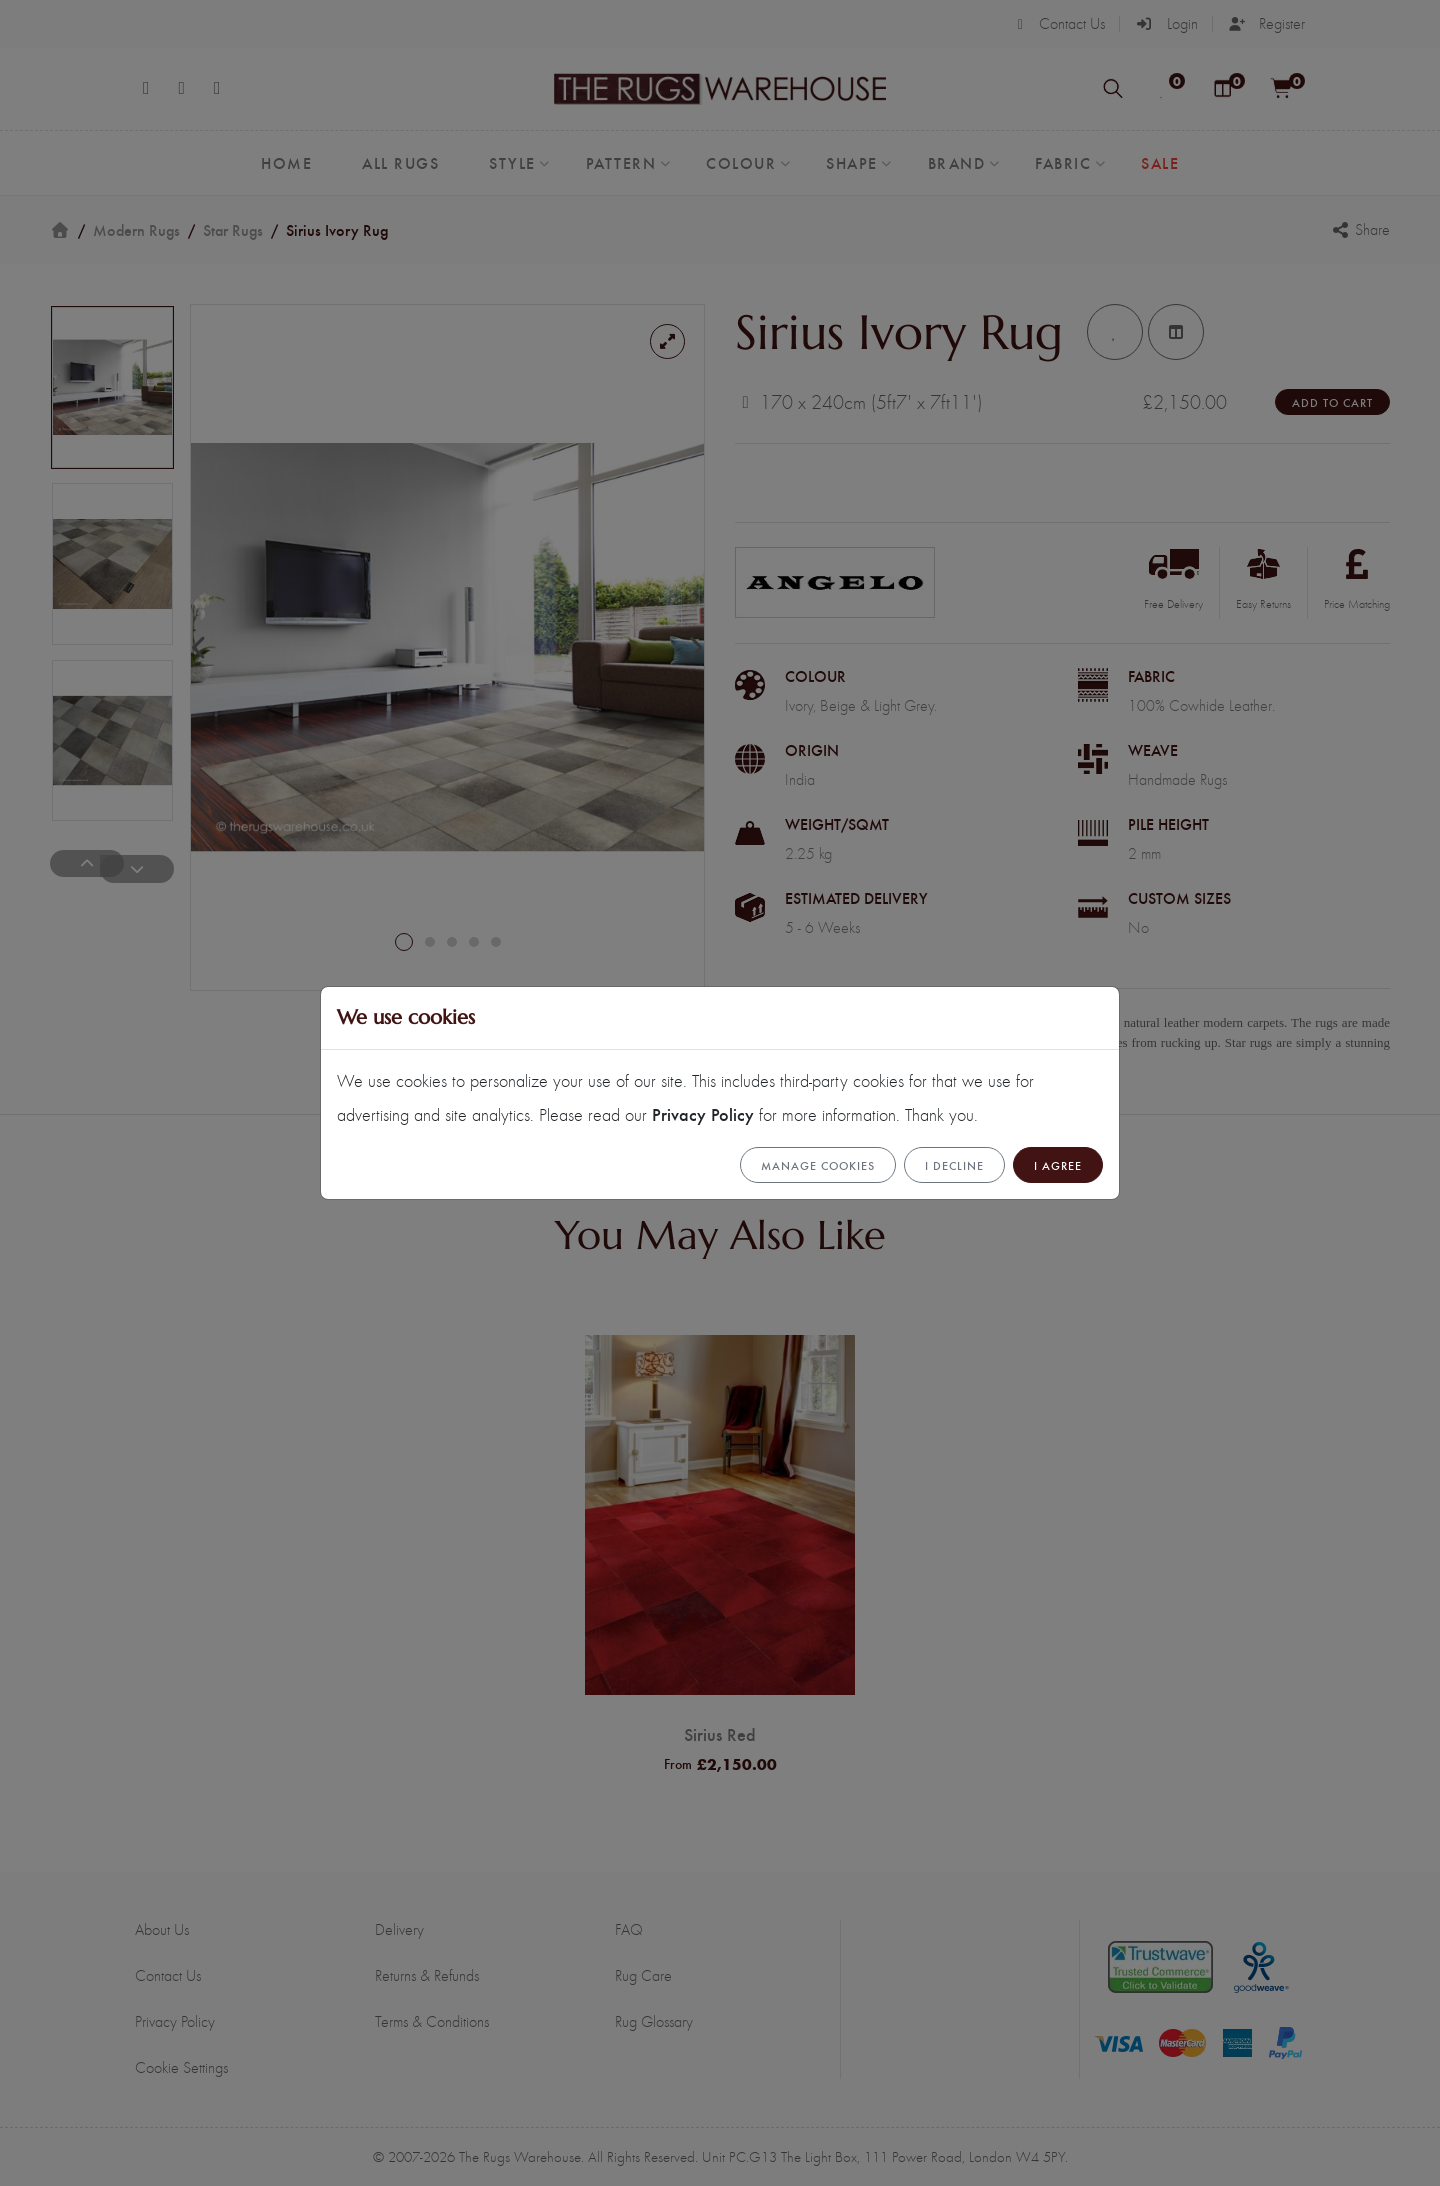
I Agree (1058, 1165)
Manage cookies (818, 1165)
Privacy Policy (703, 1113)
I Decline (954, 1165)
